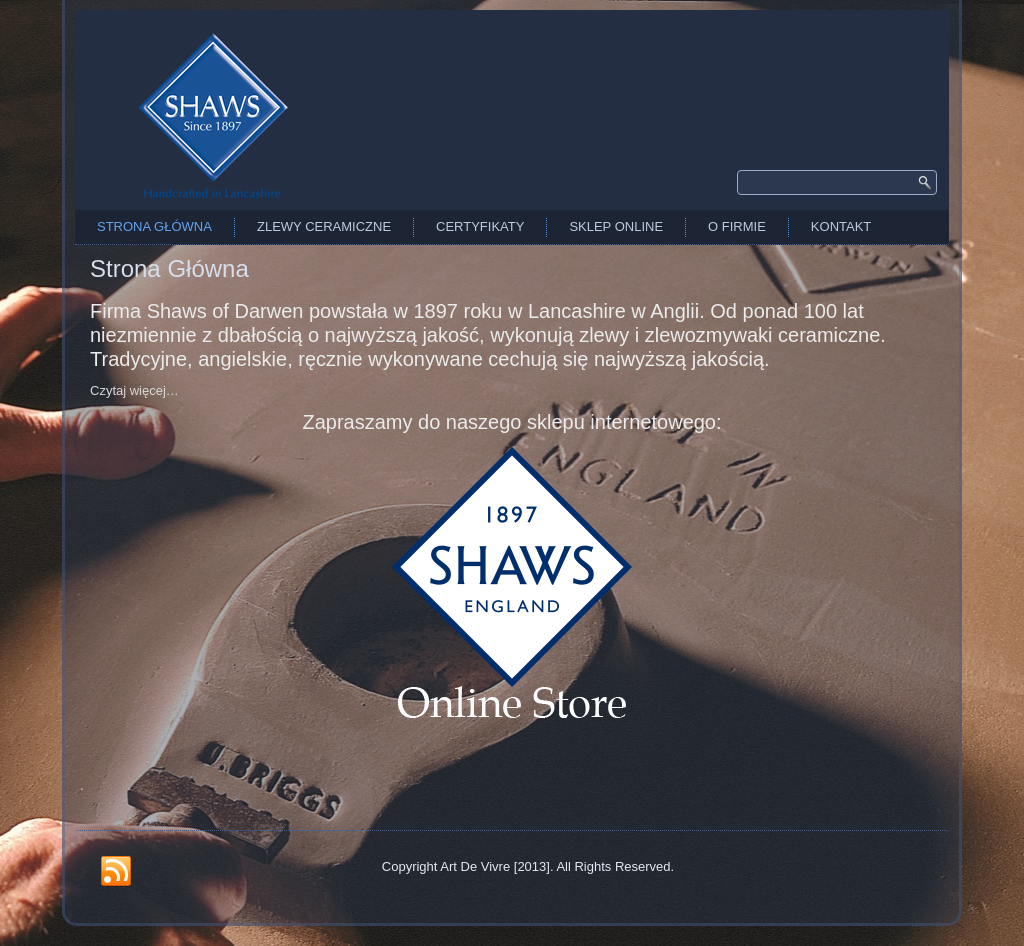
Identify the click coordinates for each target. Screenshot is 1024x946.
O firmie (737, 226)
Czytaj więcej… (134, 390)
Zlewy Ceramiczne (324, 226)
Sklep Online (616, 226)
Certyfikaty (480, 226)
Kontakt (841, 226)
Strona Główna (154, 226)
